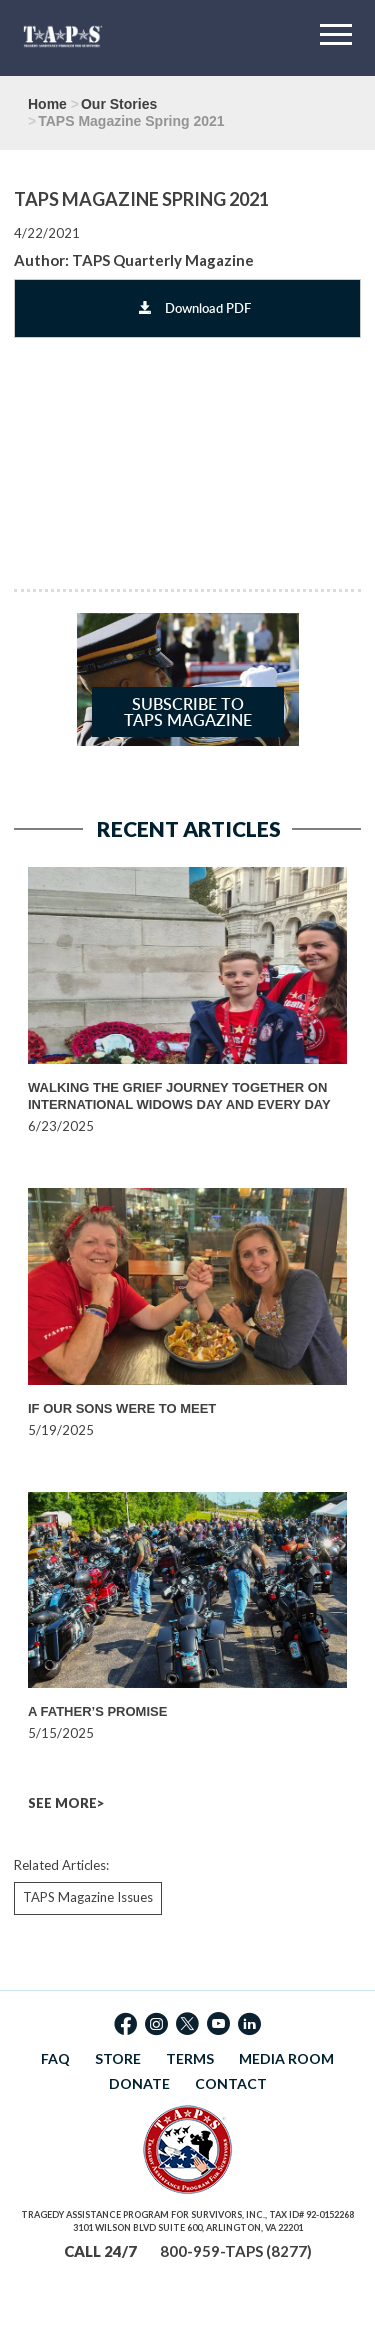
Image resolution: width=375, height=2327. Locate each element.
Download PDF (195, 308)
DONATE (139, 2083)
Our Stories (119, 104)
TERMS (190, 2058)
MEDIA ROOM (286, 2058)
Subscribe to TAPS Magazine (188, 712)
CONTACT (231, 2083)
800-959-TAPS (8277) (236, 2251)
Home (47, 104)
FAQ (55, 2058)
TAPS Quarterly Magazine (163, 260)
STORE (118, 2058)
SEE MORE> (66, 1803)
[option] (192, 1001)
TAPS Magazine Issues (88, 1897)
